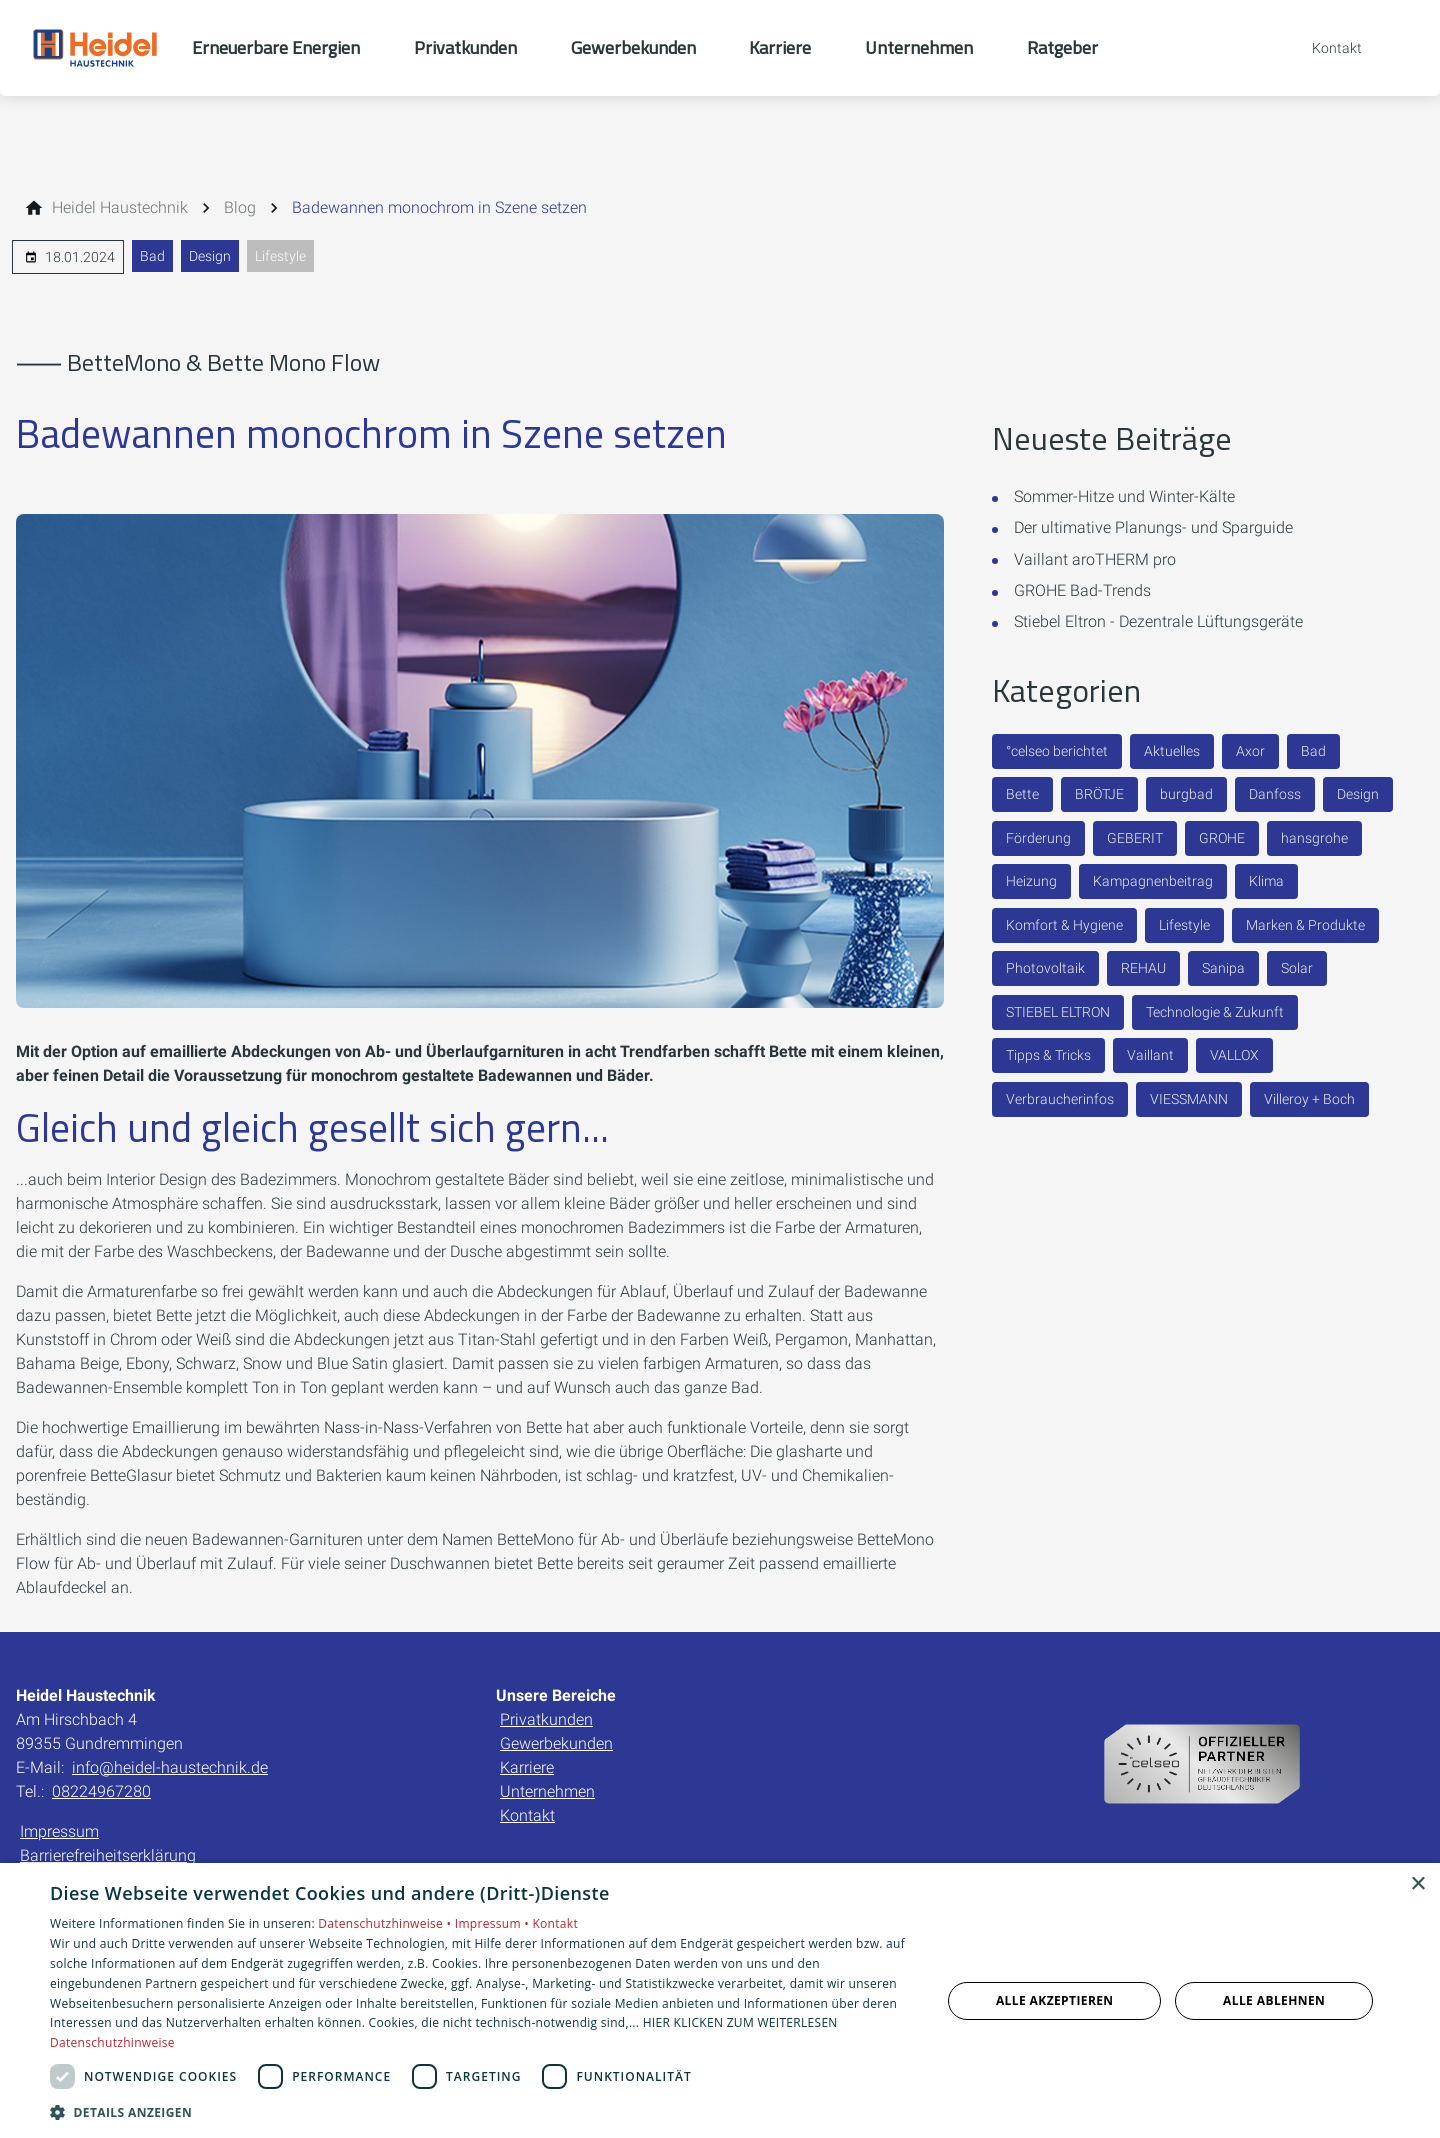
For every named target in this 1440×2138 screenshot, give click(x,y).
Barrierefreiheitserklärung (108, 1855)
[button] (482, 2111)
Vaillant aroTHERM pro (1095, 559)
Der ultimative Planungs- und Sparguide (1153, 527)
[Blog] (240, 208)
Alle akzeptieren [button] (1055, 2000)
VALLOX (1234, 1055)
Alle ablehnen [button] (1274, 2000)
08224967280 (101, 1791)
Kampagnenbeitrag (1153, 881)
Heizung (1031, 881)
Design (210, 256)
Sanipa (1223, 968)
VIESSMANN (1189, 1099)
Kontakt (527, 1815)
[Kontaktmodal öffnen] (1323, 48)
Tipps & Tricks (1048, 1055)
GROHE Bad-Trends (1082, 590)
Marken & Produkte (1305, 925)
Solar (1297, 968)
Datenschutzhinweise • (386, 1923)
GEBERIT (1135, 838)
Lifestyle (280, 256)
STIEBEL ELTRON (1058, 1012)
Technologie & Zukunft (1215, 1012)
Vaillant (1150, 1055)
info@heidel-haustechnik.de (170, 1767)
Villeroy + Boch (1309, 1099)
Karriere (527, 1767)
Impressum (59, 1831)
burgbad (1186, 794)
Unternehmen (547, 1791)
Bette (1022, 794)
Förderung (1038, 838)
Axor (1250, 751)
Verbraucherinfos (1060, 1099)
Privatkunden (546, 1719)
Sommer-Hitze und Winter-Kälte (1124, 496)
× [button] (1417, 1884)
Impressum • (494, 1923)
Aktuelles (1172, 751)
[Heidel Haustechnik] (120, 208)
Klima (1266, 881)
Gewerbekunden (556, 1743)
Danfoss (1275, 794)
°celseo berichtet (1057, 751)
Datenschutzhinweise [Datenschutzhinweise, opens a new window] (112, 2042)
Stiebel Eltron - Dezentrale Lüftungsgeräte (1158, 621)
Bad (152, 256)
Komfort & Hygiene (1064, 925)
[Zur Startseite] (96, 48)
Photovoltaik (1045, 968)
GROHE (1222, 838)
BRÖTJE (1099, 794)
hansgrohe (1314, 838)
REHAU (1143, 968)
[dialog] (720, 2000)
